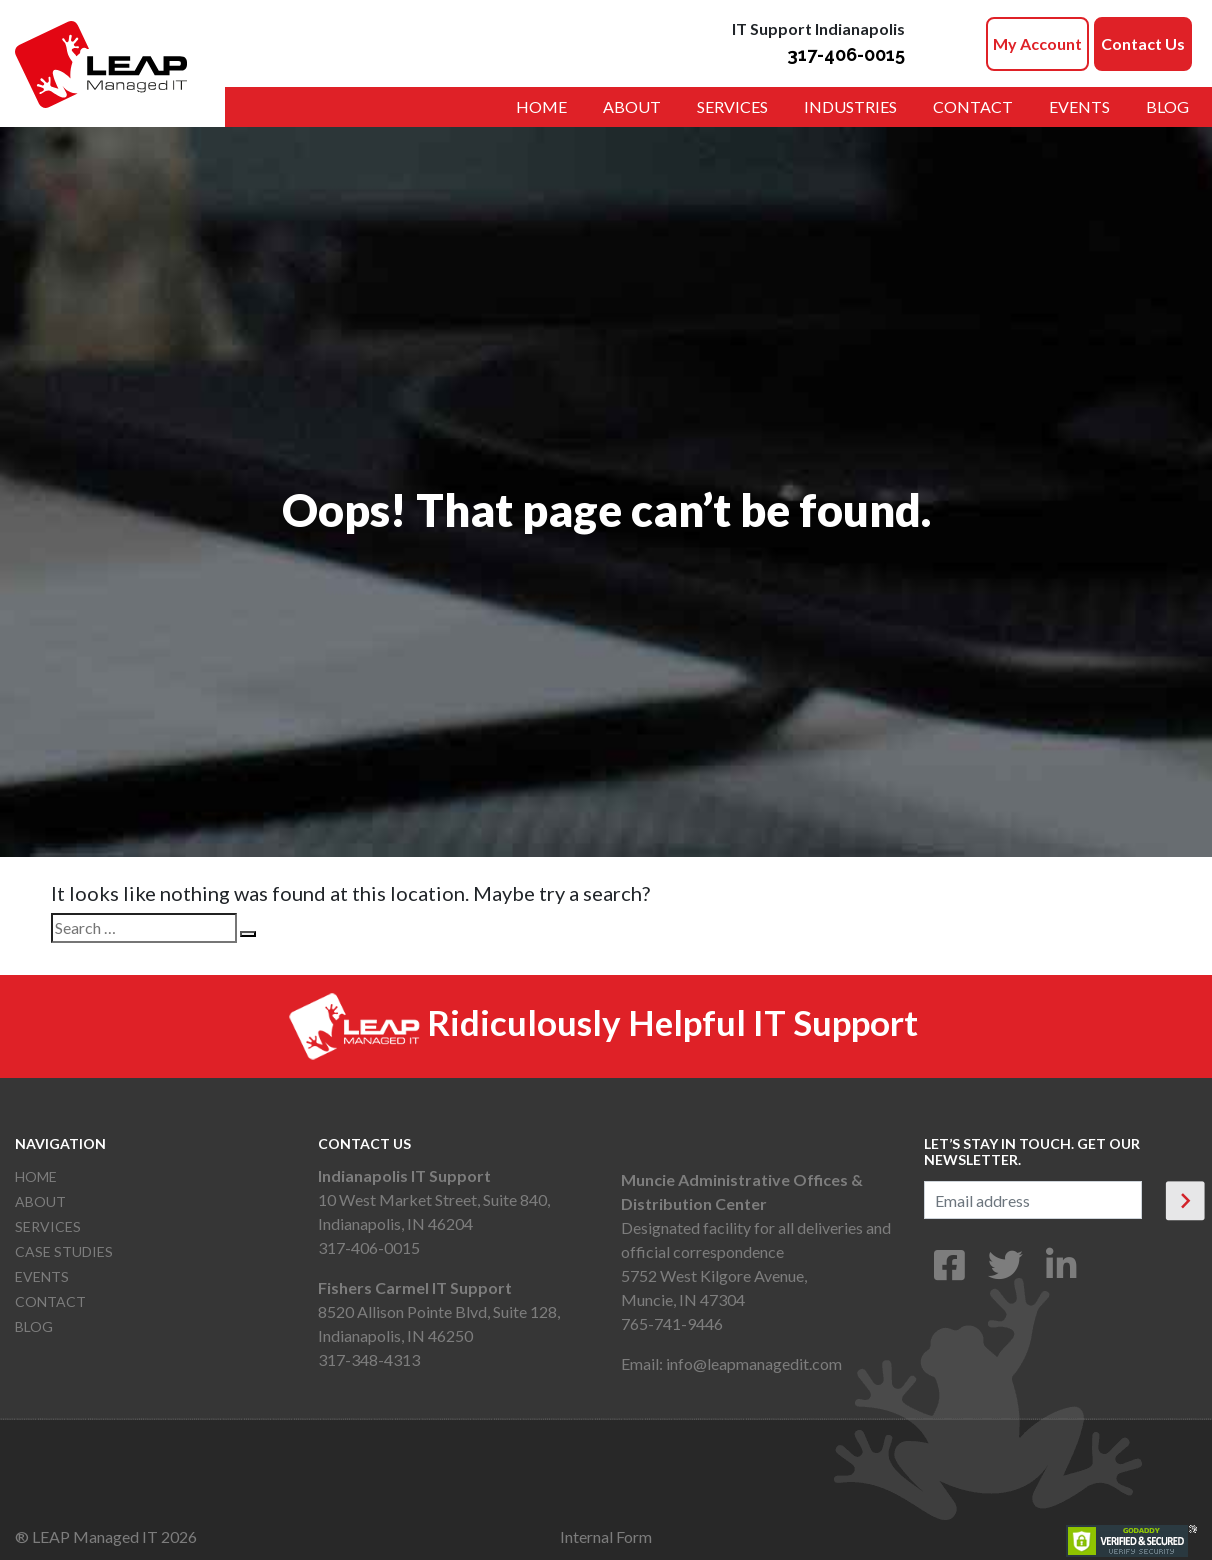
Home (541, 106)
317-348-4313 (369, 1359)
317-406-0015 (846, 54)
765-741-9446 (672, 1323)
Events (1079, 106)
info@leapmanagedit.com (754, 1363)
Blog (1167, 106)
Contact (973, 106)
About (632, 106)
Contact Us (1143, 43)
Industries (850, 106)
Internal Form (606, 1536)
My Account (1037, 43)
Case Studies (64, 1251)
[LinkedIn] (1061, 1271)
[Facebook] (949, 1271)
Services (732, 106)
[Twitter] (1005, 1271)
